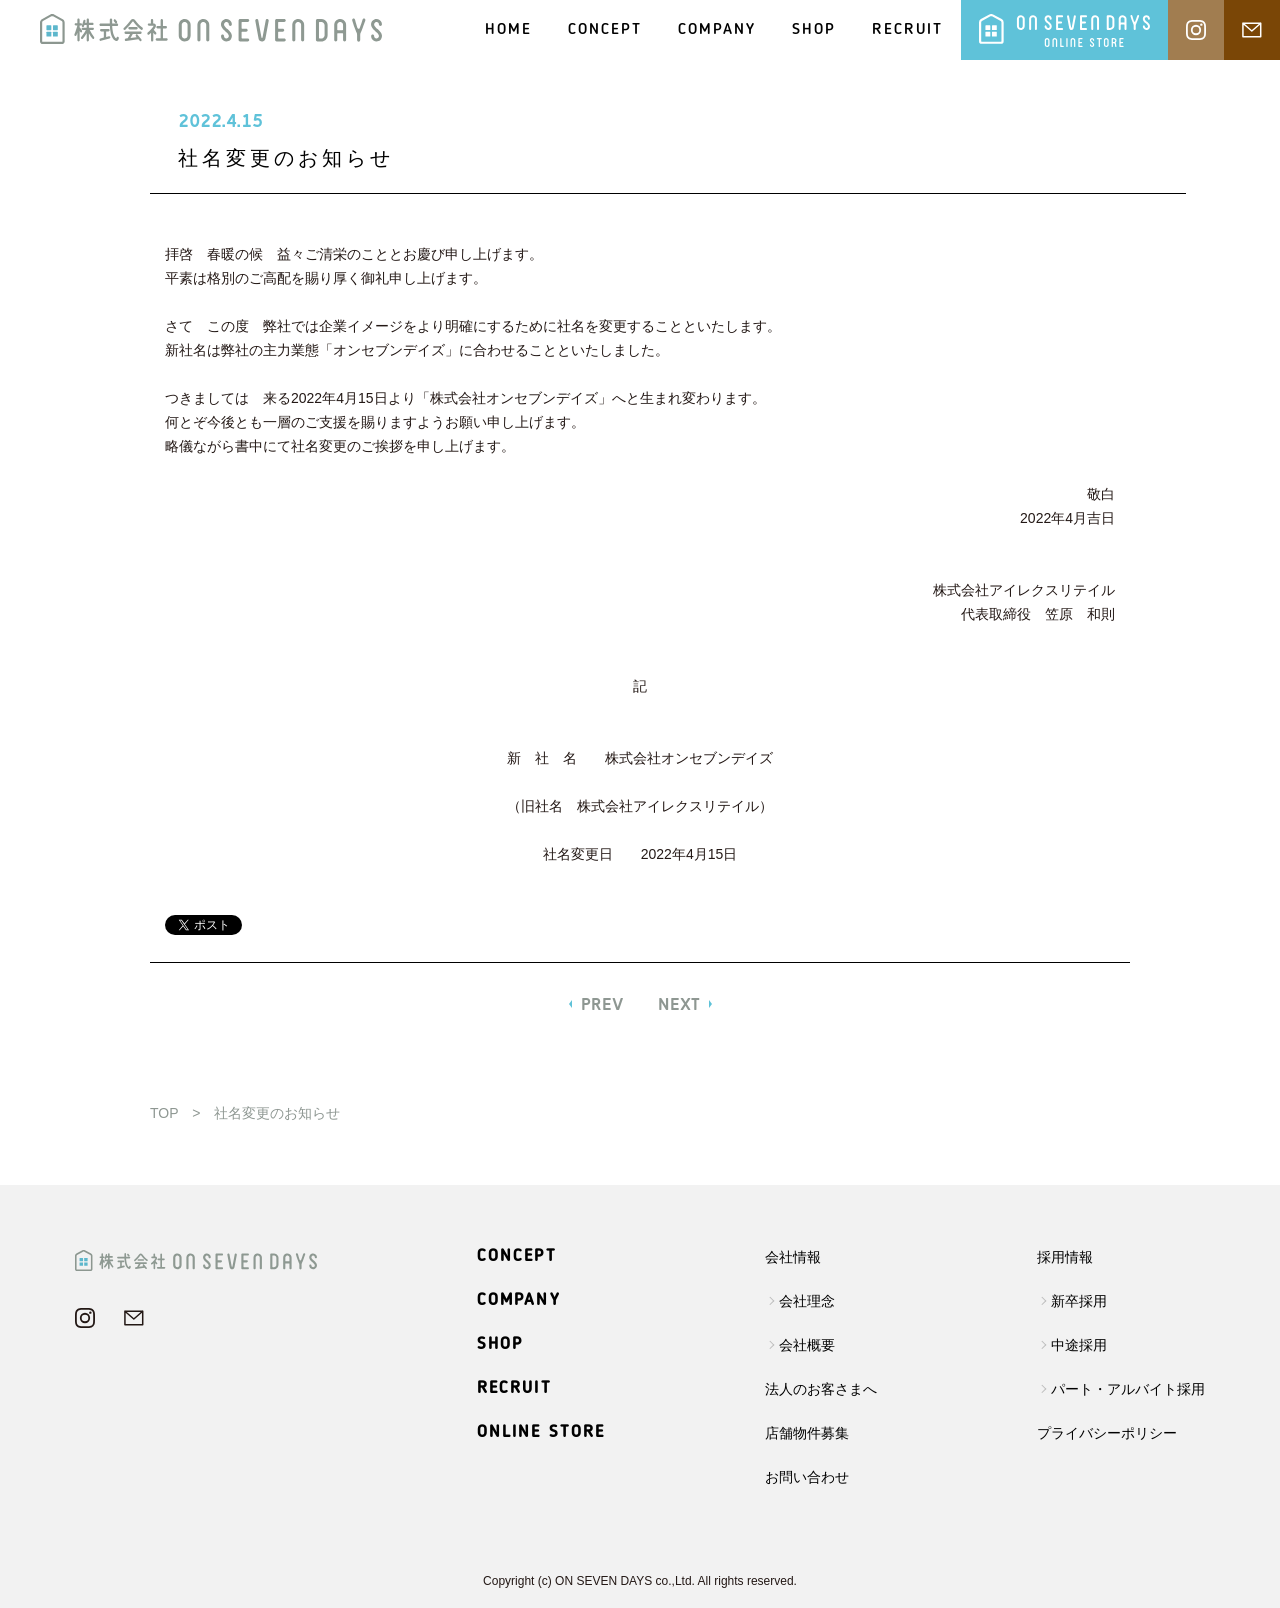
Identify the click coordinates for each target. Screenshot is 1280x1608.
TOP (164, 1113)
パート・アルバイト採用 (1128, 1389)
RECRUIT (907, 30)
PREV (602, 1004)
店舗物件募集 (807, 1433)
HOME (508, 30)
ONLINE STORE (541, 1432)
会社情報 (793, 1257)
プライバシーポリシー (1107, 1433)
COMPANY (717, 30)
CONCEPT (605, 30)
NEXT (679, 1004)
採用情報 (1065, 1257)
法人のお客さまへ (821, 1389)
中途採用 (1079, 1345)
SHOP (814, 30)
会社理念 (807, 1301)
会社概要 (807, 1345)
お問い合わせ (807, 1477)
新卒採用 (1079, 1301)
